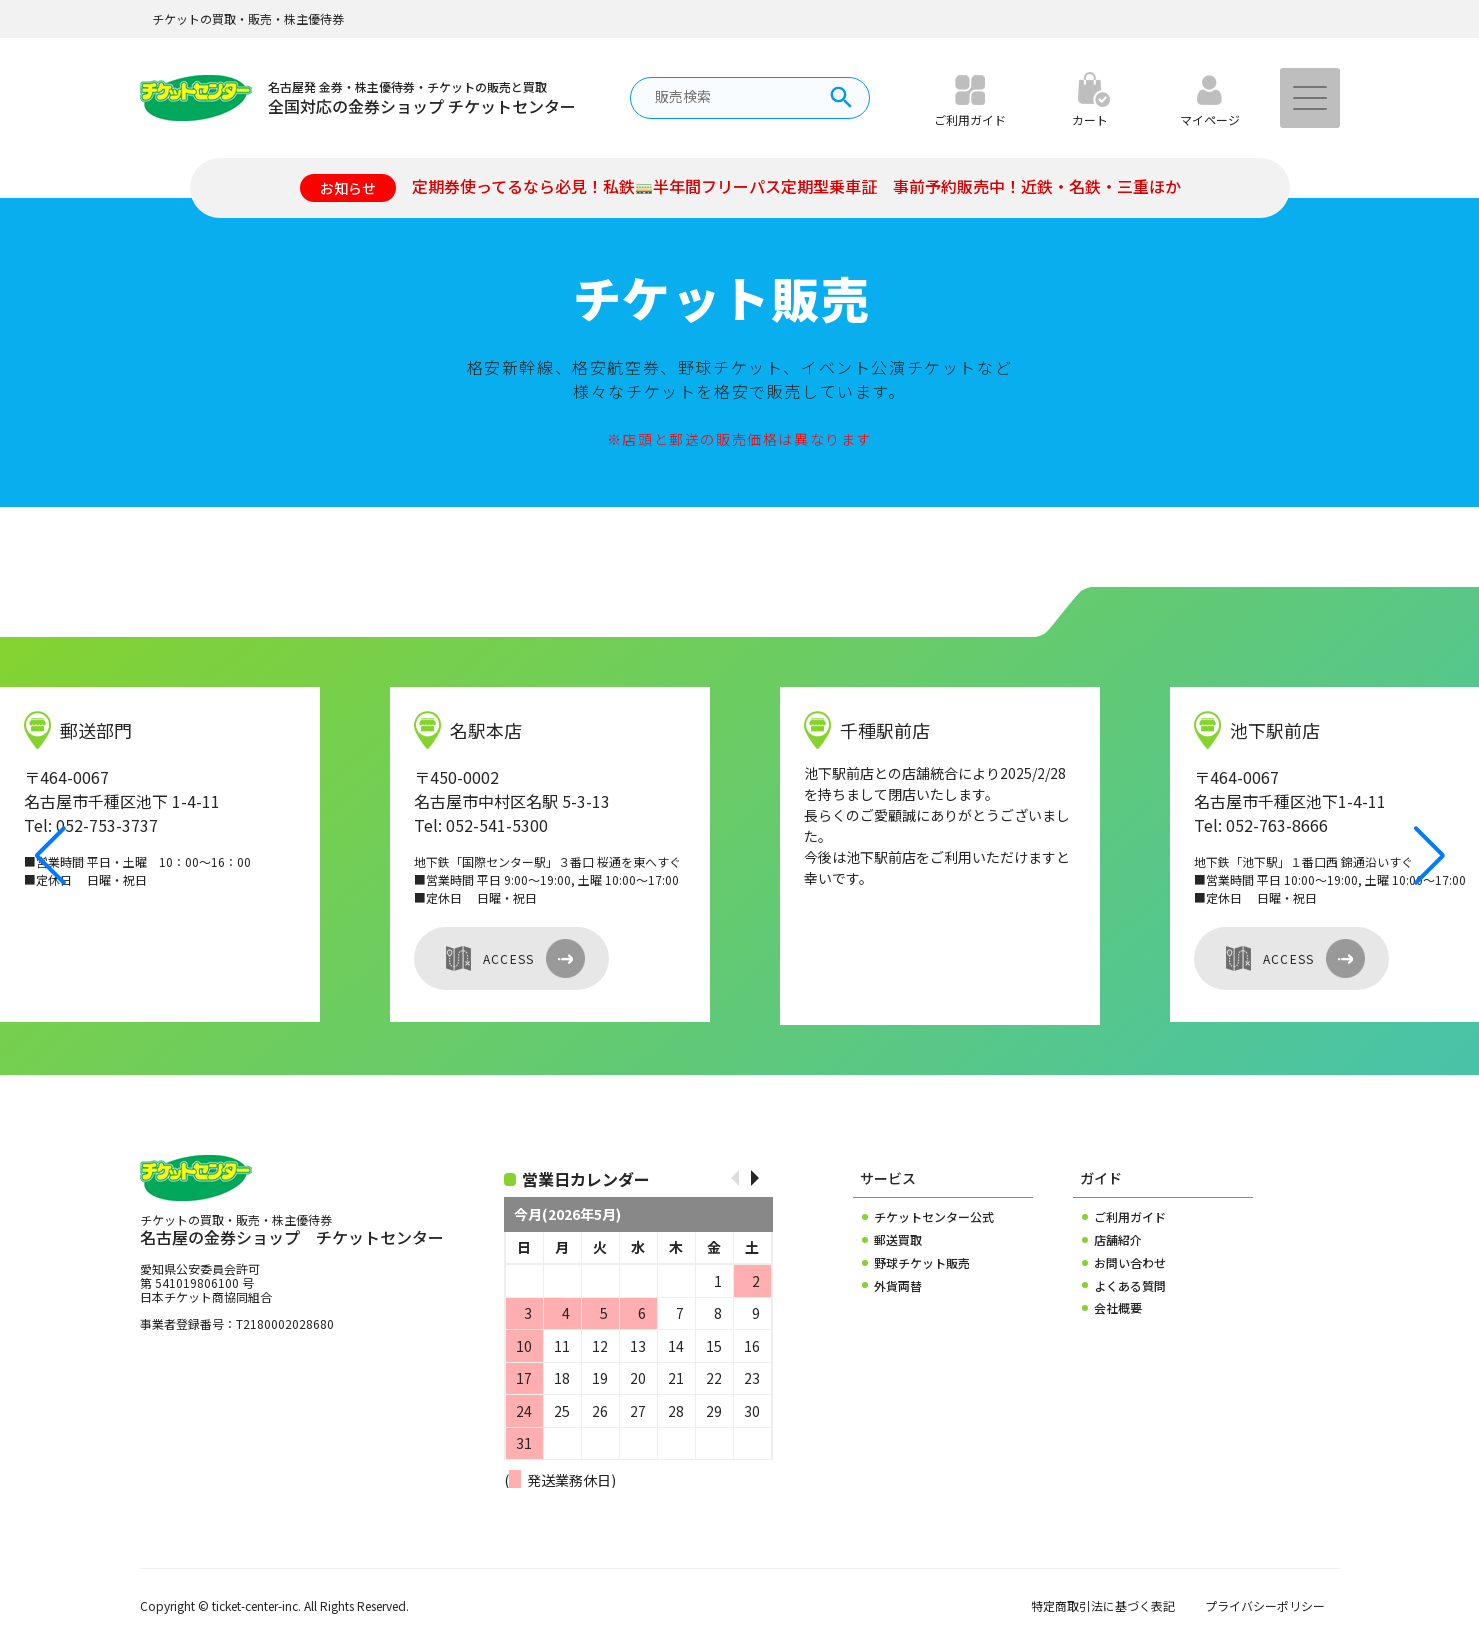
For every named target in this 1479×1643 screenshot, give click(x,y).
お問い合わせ (1130, 1263)
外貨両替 (898, 1286)
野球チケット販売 (922, 1263)
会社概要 (1118, 1308)
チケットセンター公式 (934, 1217)
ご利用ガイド (1130, 1217)
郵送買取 (898, 1240)
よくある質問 (1130, 1286)
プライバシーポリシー (1265, 1606)
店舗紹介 (1118, 1240)
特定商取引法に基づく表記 (1103, 1606)
